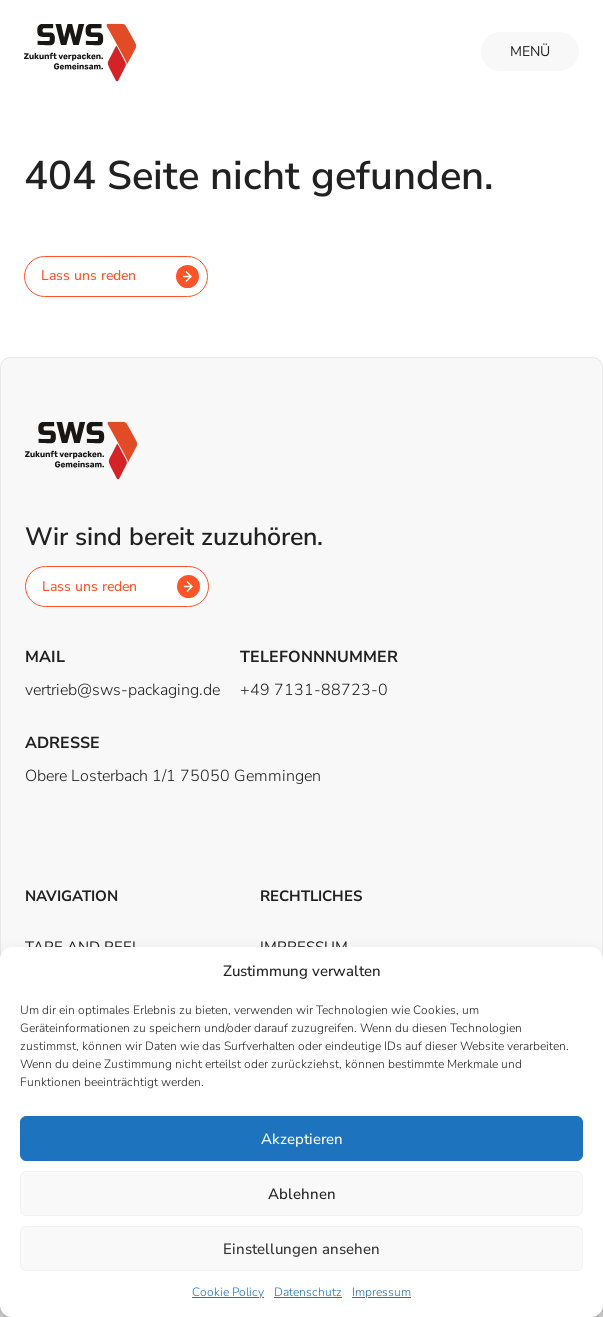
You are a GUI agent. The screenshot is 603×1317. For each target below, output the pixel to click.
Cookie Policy (228, 1292)
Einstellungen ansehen (301, 1249)
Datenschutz (308, 1292)
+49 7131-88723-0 (314, 690)
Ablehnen (302, 1194)
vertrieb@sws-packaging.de (122, 690)
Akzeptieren (302, 1139)
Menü (530, 51)
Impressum (381, 1292)
